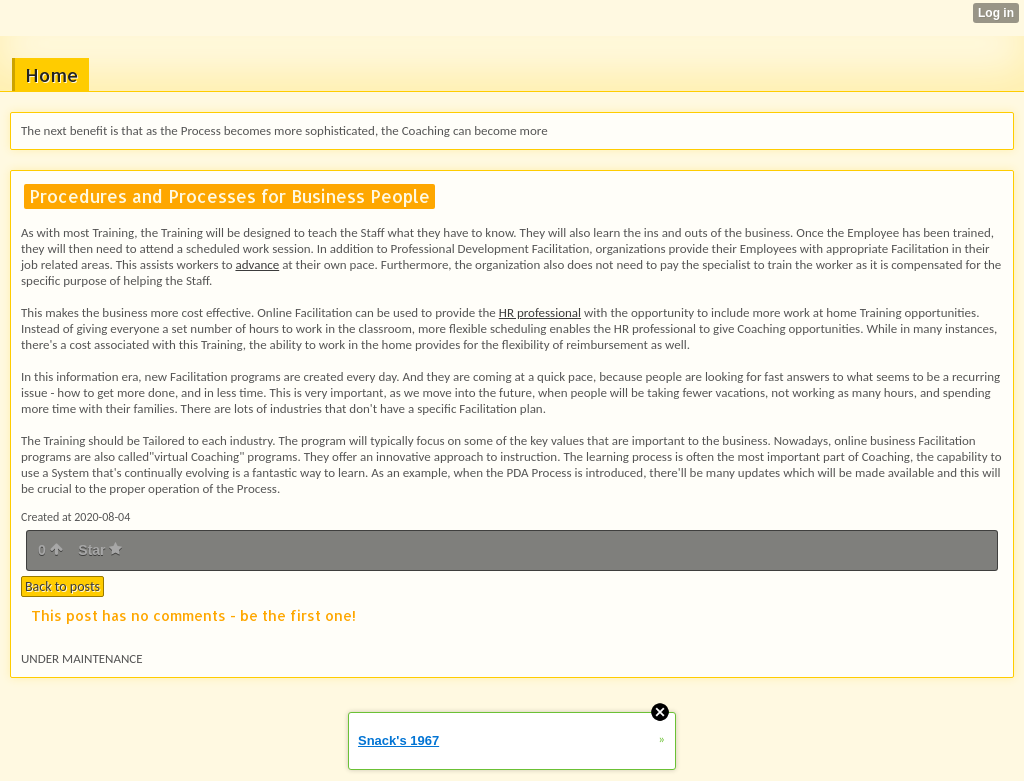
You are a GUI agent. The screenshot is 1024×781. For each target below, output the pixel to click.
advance (257, 264)
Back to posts (62, 586)
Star (100, 550)
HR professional (540, 312)
